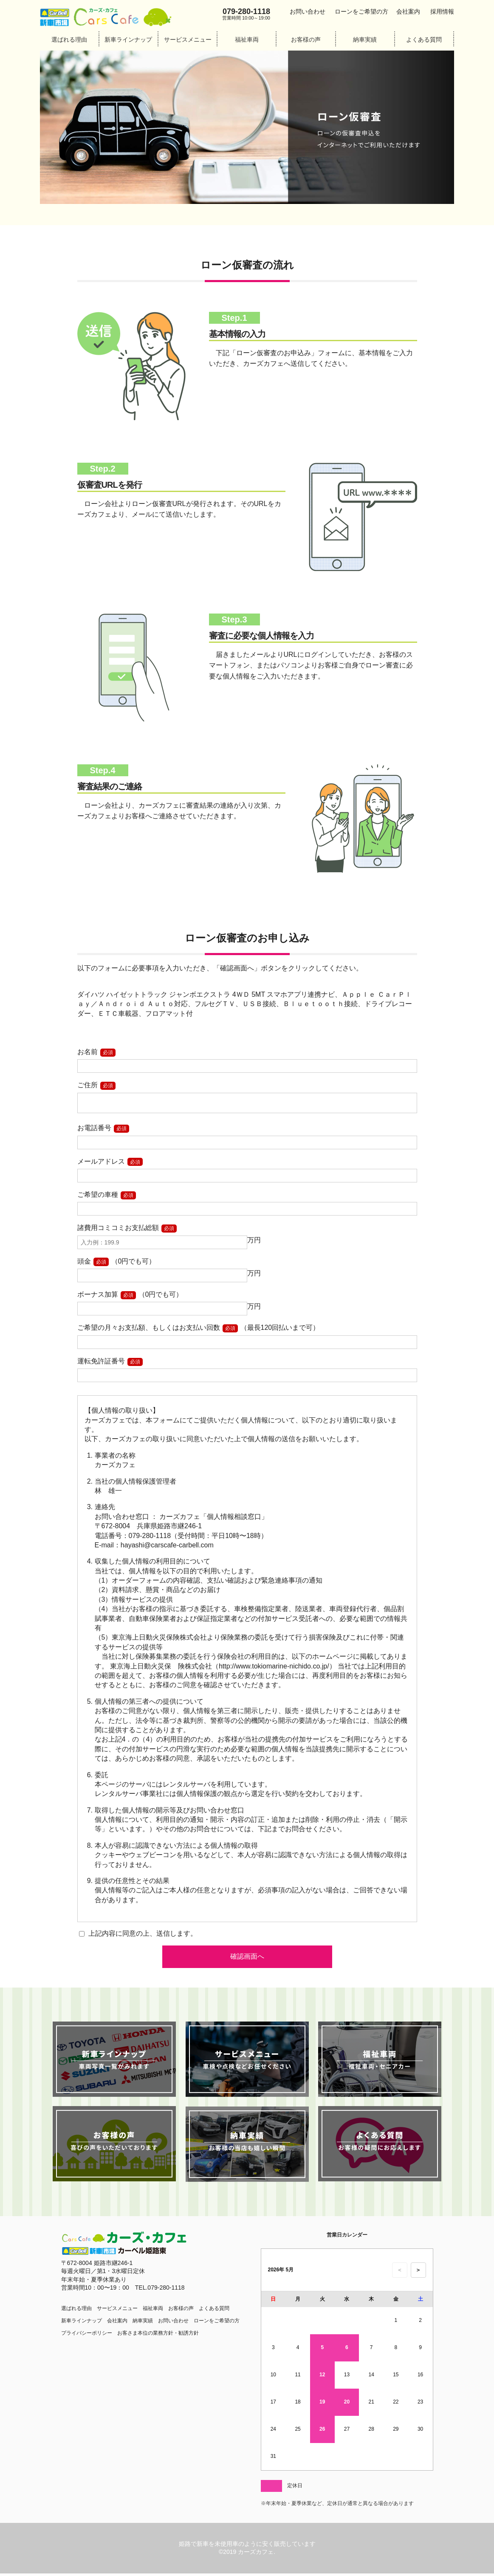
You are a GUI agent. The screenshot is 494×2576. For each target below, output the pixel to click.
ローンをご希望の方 (361, 11)
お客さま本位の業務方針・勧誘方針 (158, 2335)
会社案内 (408, 11)
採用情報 (442, 11)
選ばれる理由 (69, 39)
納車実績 (365, 39)
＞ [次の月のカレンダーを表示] (418, 2272)
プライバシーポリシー (86, 2335)
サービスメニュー (188, 39)
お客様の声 (306, 39)
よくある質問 (424, 39)
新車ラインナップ (128, 39)
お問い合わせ (307, 11)
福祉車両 (247, 39)
